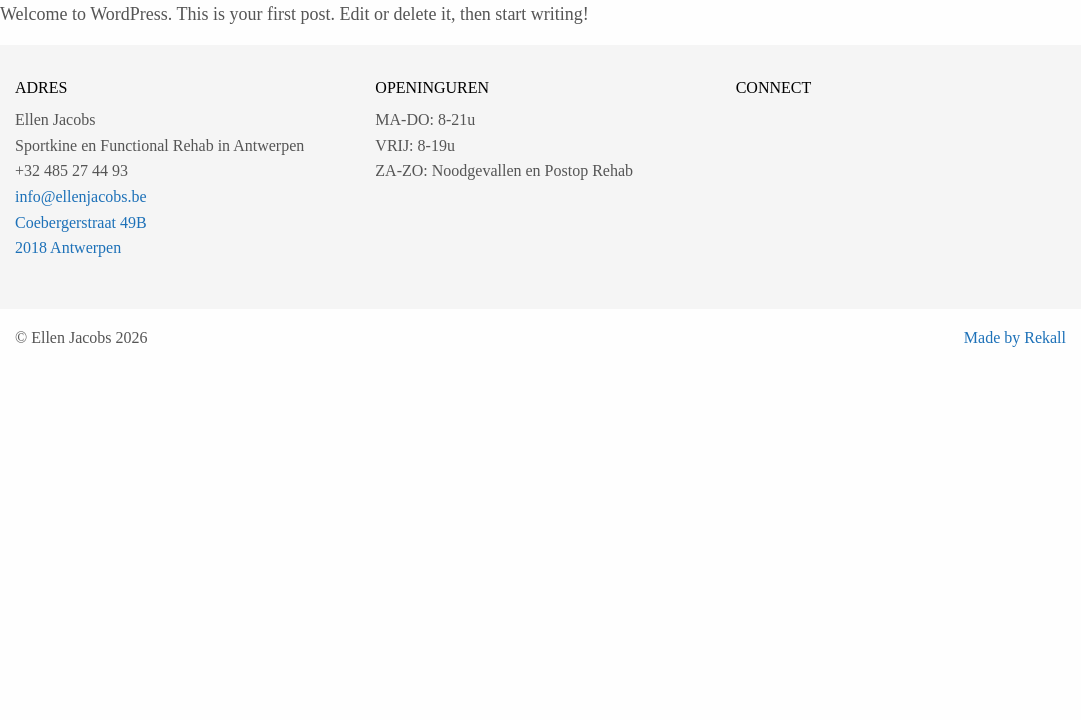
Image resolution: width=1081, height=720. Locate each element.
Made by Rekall (1015, 337)
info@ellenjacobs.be (81, 196)
